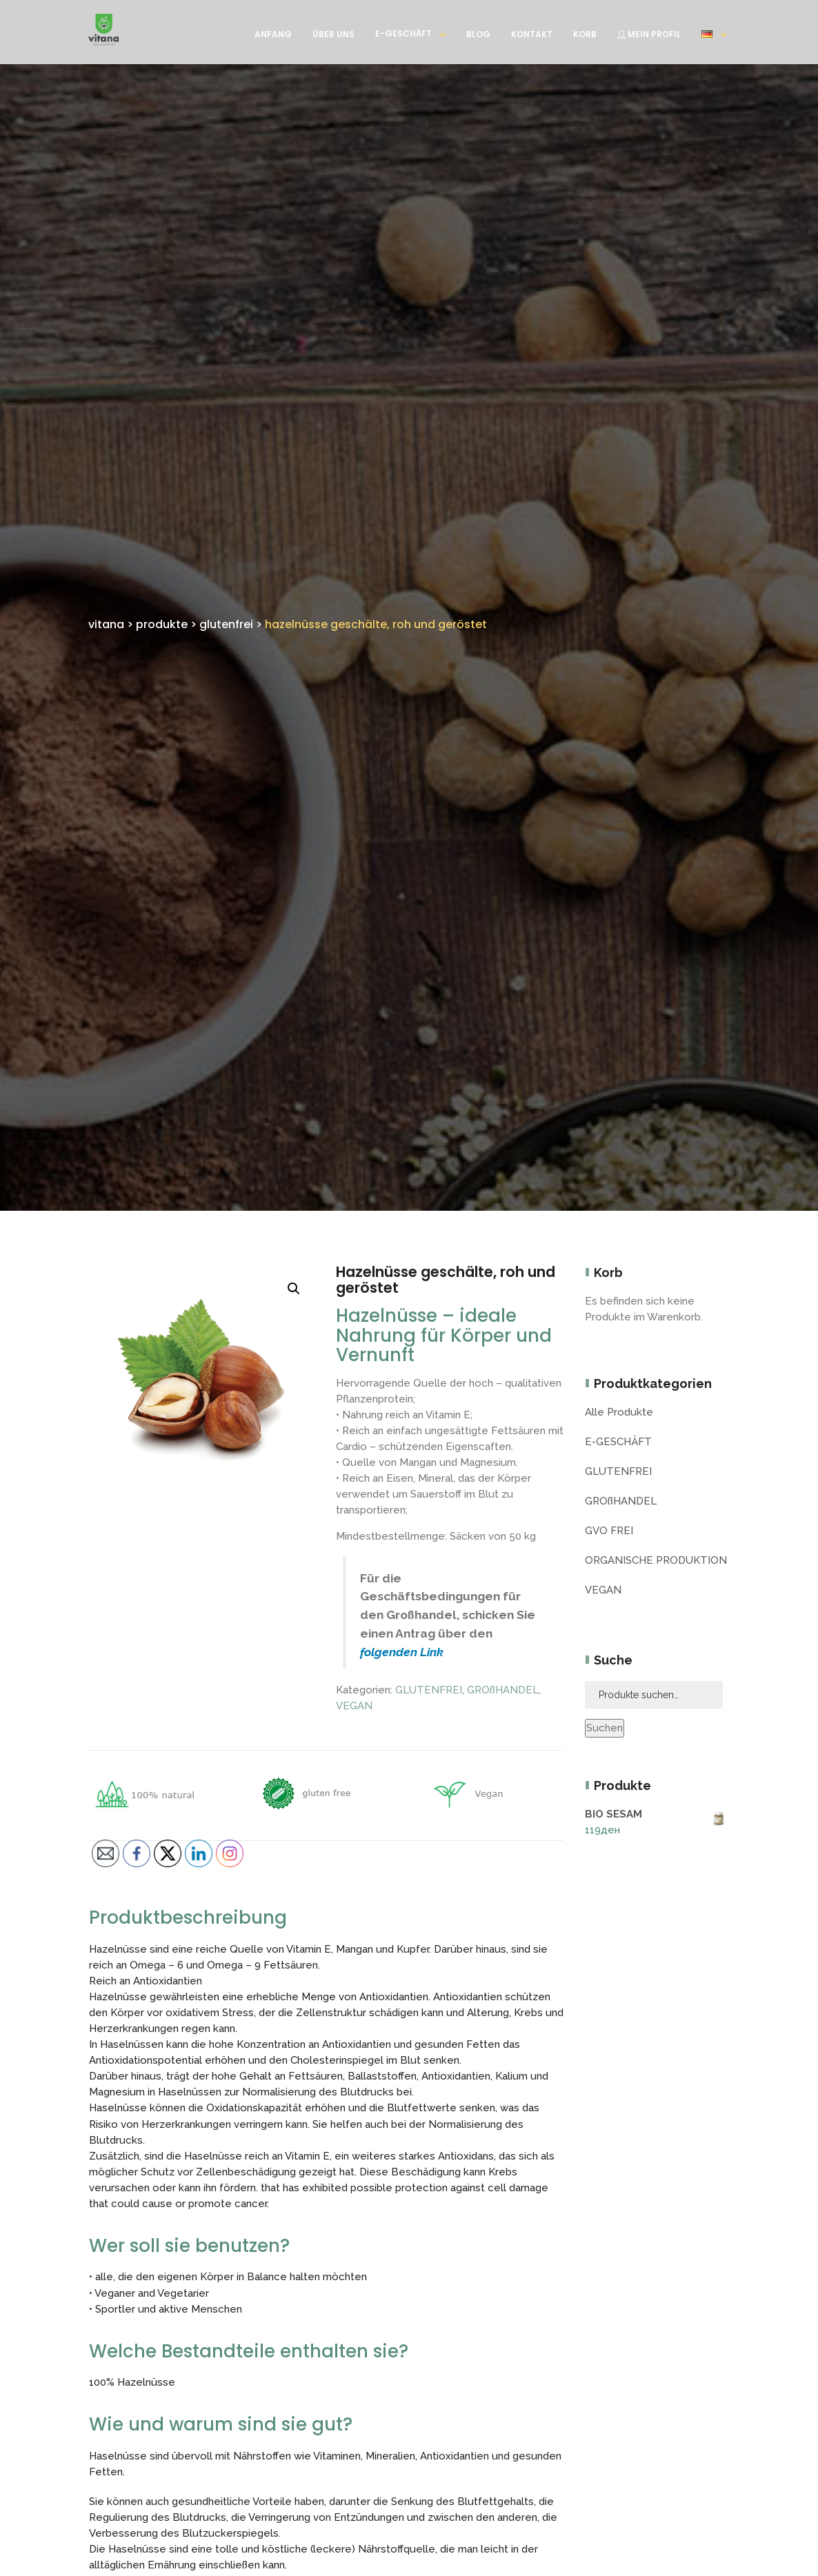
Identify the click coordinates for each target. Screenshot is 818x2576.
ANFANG (273, 34)
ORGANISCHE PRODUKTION (656, 1560)
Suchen (604, 1728)
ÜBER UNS (333, 34)
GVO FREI (609, 1531)
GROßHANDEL (503, 1690)
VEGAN (354, 1706)
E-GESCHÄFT (403, 33)
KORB (585, 34)
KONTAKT (531, 34)
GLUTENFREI (428, 1690)
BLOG (478, 34)
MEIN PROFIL (649, 34)
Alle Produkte (619, 1412)
